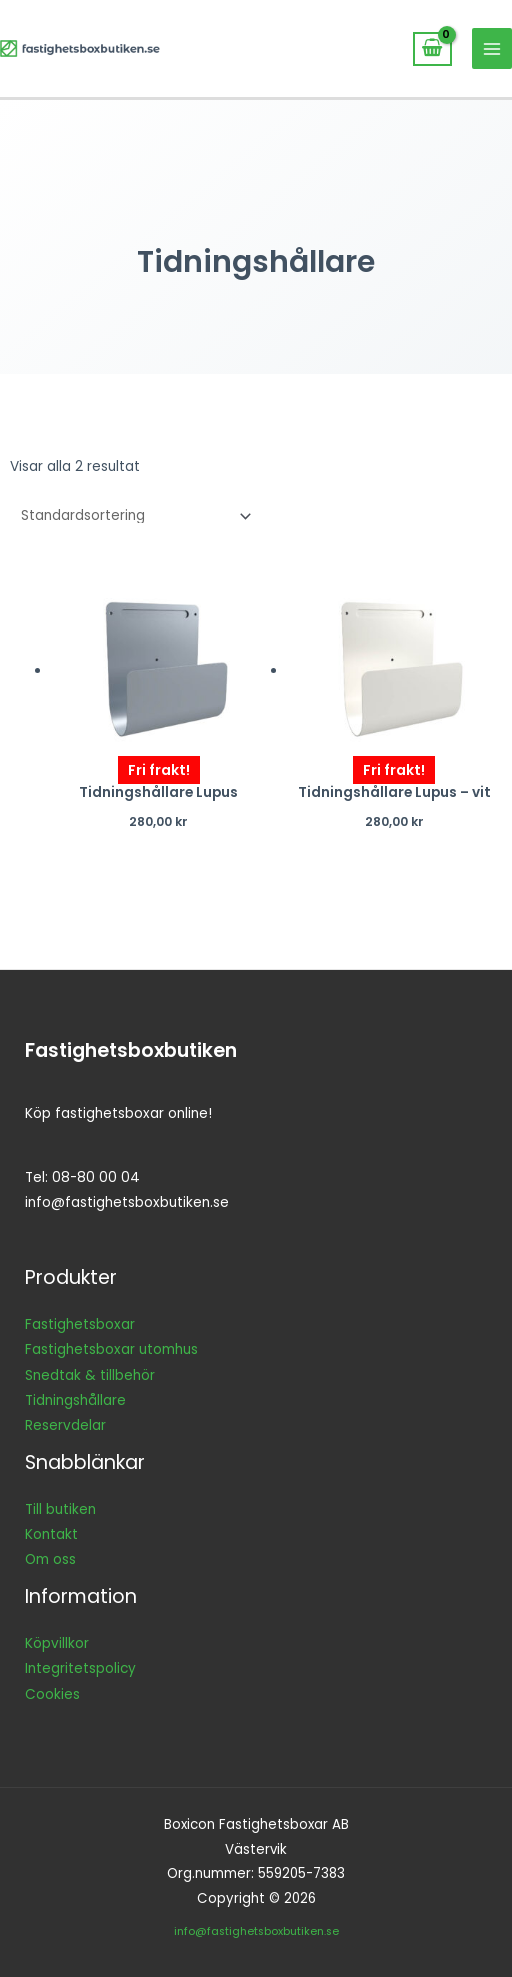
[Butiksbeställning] (132, 516)
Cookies (52, 1694)
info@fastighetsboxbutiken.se (256, 1931)
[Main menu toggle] (492, 48)
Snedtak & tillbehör (90, 1375)
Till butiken (60, 1509)
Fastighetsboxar (80, 1324)
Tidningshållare (75, 1400)
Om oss (50, 1559)
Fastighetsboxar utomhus (111, 1349)
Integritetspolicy (80, 1668)
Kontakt (51, 1534)
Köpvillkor (57, 1643)
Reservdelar (65, 1425)
